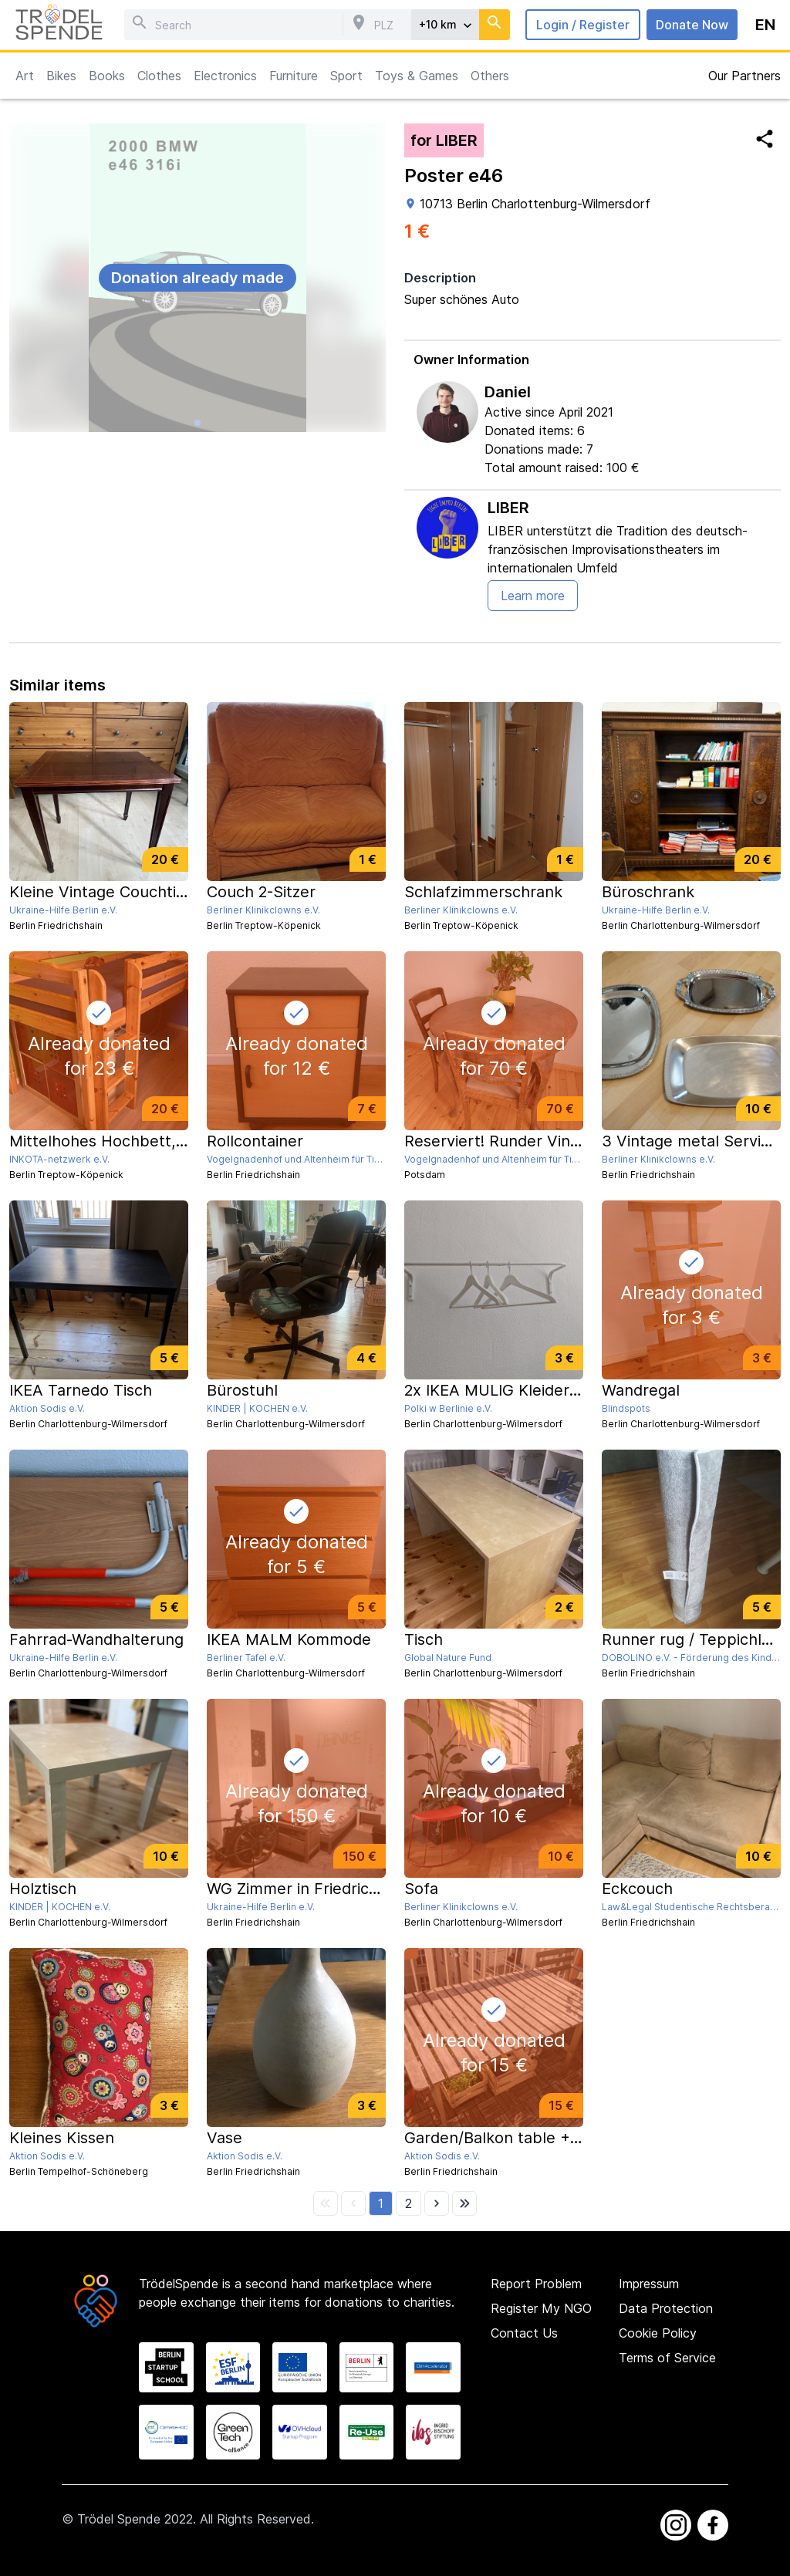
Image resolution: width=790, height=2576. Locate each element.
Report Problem (536, 2283)
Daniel (507, 392)
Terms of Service (667, 2357)
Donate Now (692, 24)
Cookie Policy (658, 2333)
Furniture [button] (293, 75)
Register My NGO (541, 2308)
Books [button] (107, 75)
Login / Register (583, 24)
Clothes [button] (159, 75)
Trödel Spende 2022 (135, 2519)
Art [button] (24, 75)
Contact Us (524, 2333)
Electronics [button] (225, 75)
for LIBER (444, 140)
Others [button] (490, 75)
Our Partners (744, 75)
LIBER (508, 507)
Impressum (649, 2283)
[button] (381, 2203)
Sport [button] (346, 75)
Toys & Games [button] (416, 75)
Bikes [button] (61, 75)
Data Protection (666, 2308)
